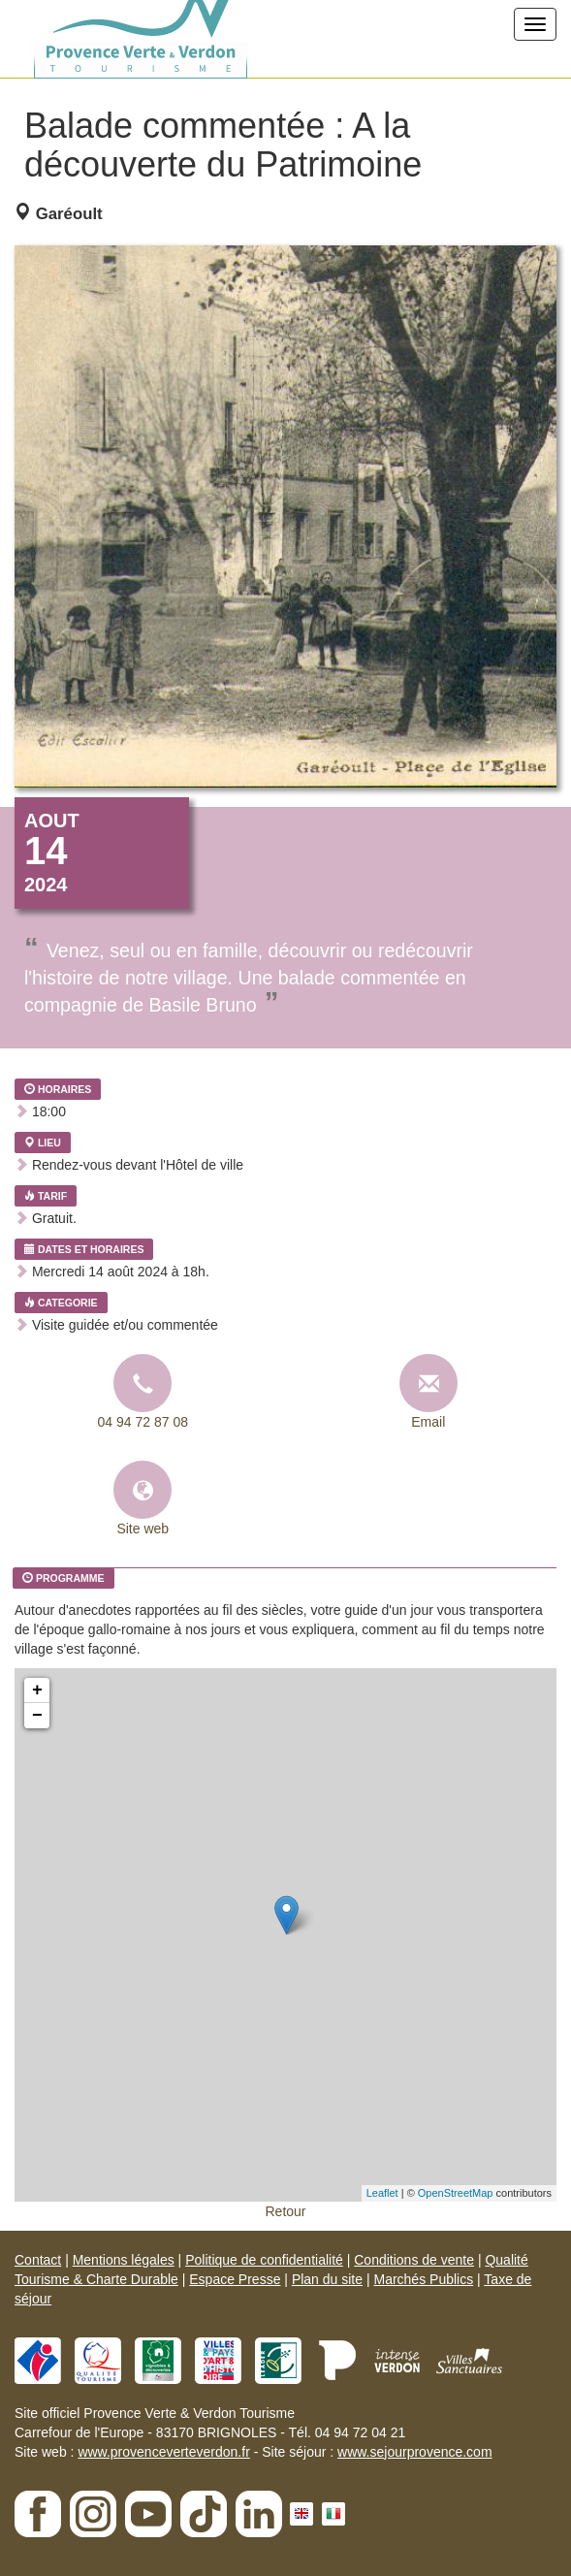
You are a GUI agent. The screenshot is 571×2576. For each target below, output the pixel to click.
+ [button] (37, 1690)
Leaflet (382, 2193)
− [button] (37, 1715)
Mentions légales (123, 2260)
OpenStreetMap (455, 2193)
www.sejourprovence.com (414, 2452)
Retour (285, 2211)
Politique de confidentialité (264, 2260)
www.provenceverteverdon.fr (163, 2452)
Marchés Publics (423, 2279)
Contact (38, 2260)
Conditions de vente (414, 2260)
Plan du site (327, 2279)
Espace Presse (234, 2279)
